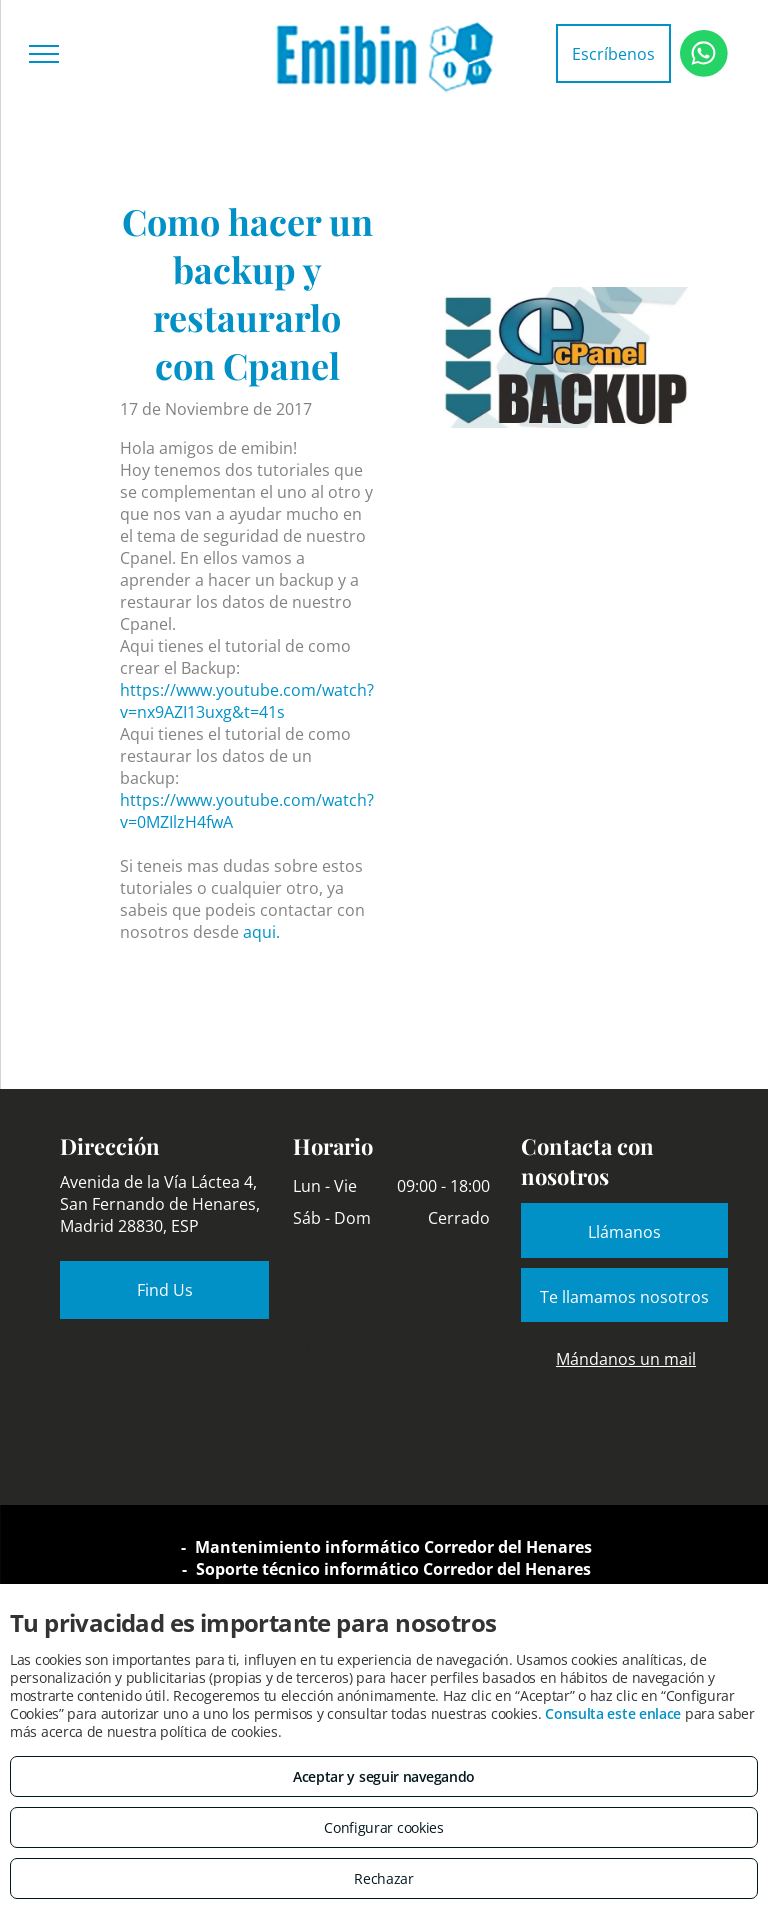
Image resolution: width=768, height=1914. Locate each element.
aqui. (261, 932)
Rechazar (384, 1878)
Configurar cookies (384, 1827)
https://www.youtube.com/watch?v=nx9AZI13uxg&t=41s (247, 701)
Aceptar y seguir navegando (384, 1776)
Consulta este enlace (613, 1713)
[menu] (44, 54)
